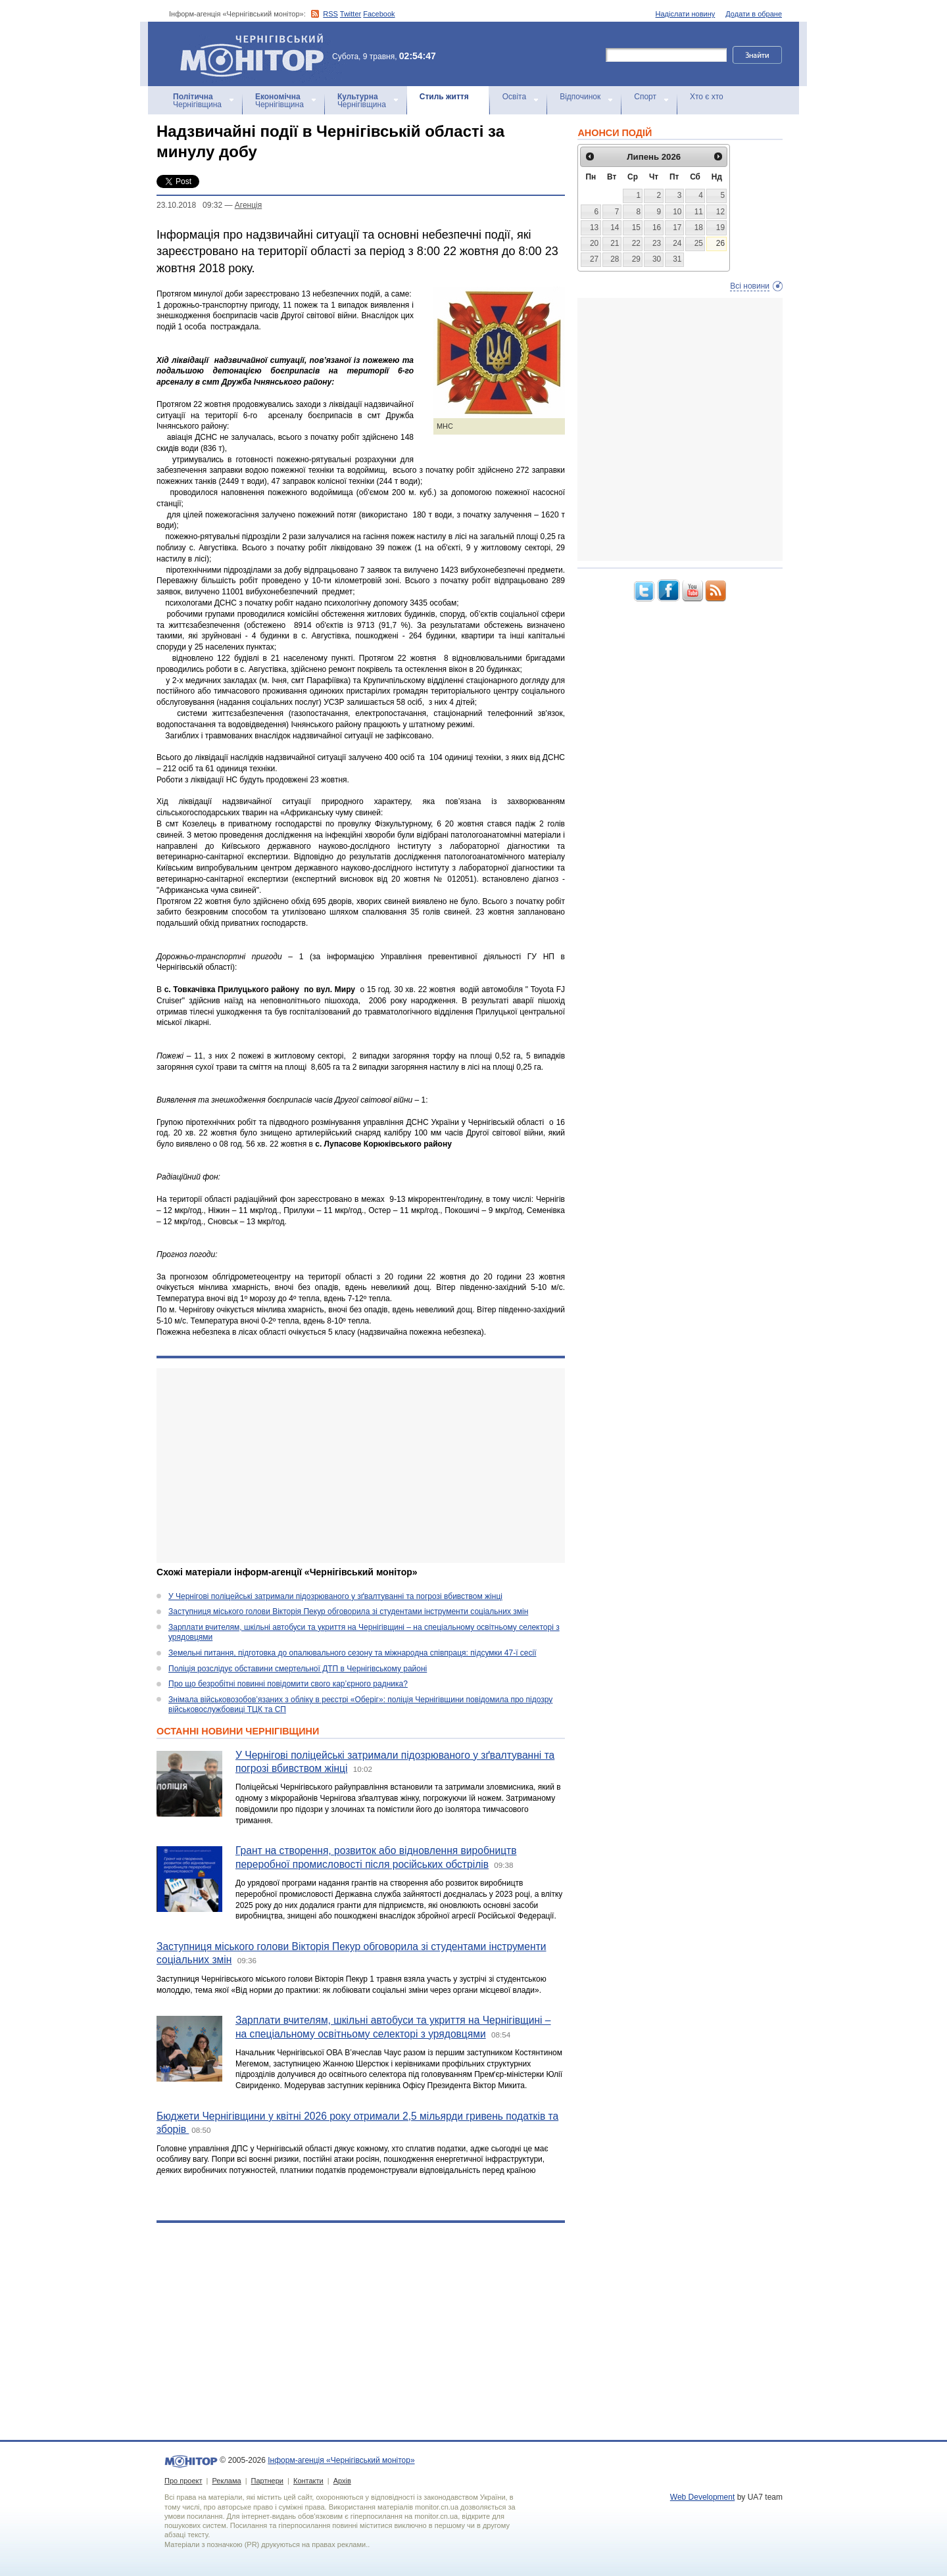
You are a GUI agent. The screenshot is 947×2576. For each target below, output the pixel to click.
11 (698, 211)
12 (720, 211)
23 (656, 243)
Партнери (267, 2481)
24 (677, 243)
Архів (342, 2481)
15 (636, 227)
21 (614, 243)
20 (594, 243)
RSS (330, 14)
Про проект (183, 2481)
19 (720, 227)
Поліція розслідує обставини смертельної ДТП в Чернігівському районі (297, 1668)
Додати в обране (753, 14)
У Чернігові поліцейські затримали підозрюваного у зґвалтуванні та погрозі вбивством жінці (335, 1596)
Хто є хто (706, 96)
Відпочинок (580, 96)
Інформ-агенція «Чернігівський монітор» (256, 54)
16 (656, 227)
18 (698, 227)
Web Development (702, 2497)
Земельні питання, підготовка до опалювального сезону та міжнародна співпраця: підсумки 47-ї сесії (352, 1653)
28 (614, 259)
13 (594, 227)
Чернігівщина (197, 100)
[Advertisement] (361, 1465)
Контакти (308, 2481)
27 (594, 259)
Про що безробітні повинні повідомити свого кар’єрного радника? (288, 1683)
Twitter (350, 14)
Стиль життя (444, 96)
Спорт (645, 96)
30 (656, 259)
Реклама (226, 2481)
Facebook (379, 14)
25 (698, 243)
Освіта (514, 96)
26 (720, 243)
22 (636, 243)
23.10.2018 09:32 (189, 205)
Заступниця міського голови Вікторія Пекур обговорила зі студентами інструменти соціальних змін (348, 1611)
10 (677, 211)
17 (677, 227)
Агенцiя (248, 205)
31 (677, 259)
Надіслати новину (686, 14)
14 (614, 227)
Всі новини (749, 286)
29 (636, 259)
